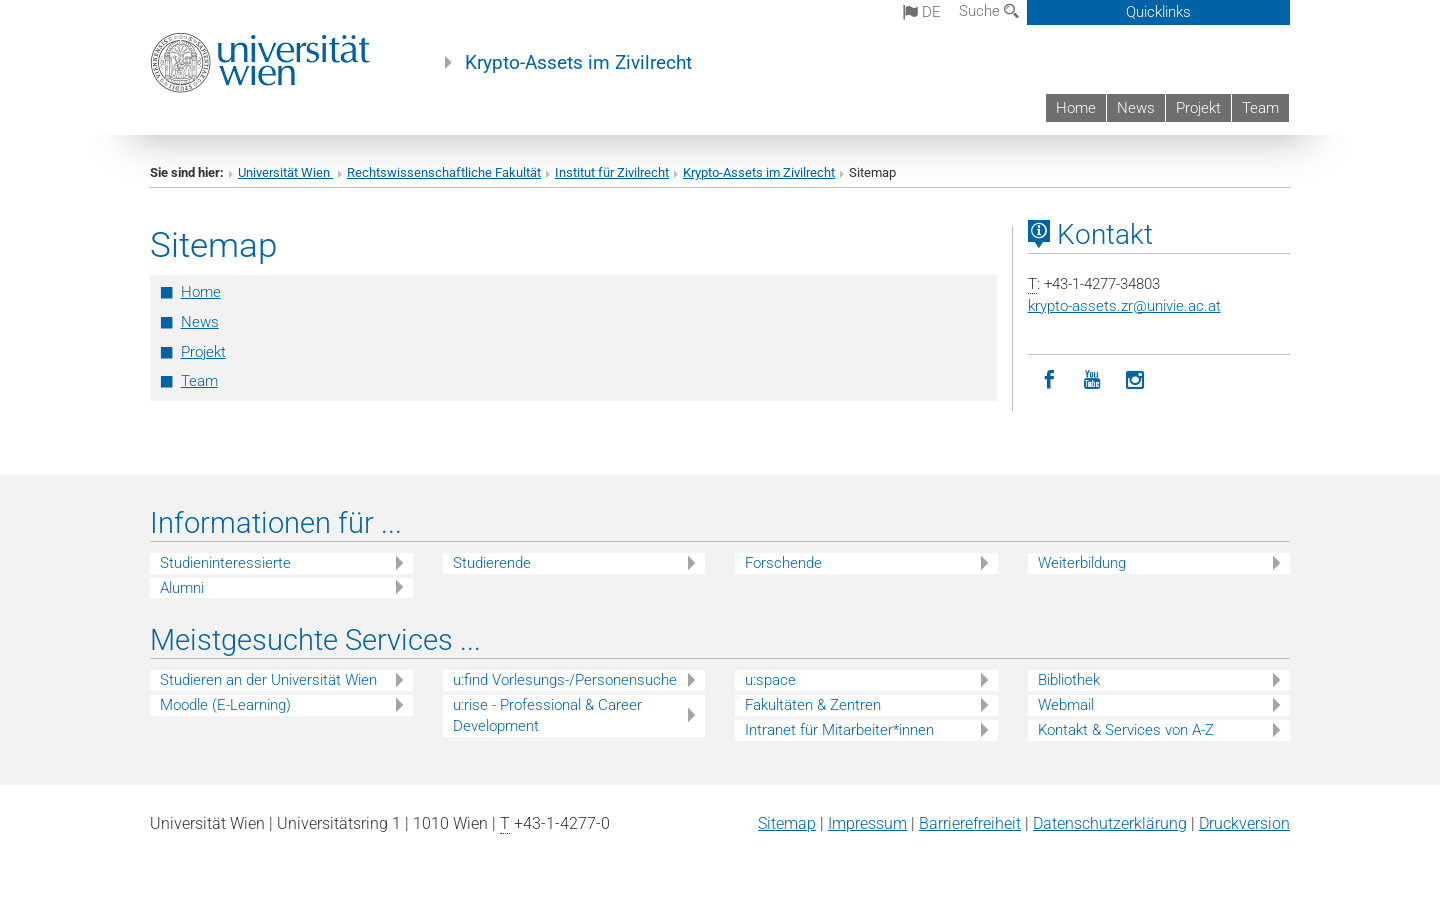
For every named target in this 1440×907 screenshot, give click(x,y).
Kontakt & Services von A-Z (1126, 730)
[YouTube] (1092, 380)
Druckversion (1244, 823)
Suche (989, 11)
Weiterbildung (1082, 563)
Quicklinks (1158, 12)
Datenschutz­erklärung (1110, 823)
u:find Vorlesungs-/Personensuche (565, 680)
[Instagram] (1135, 380)
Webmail (1066, 705)
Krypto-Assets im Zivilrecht (578, 63)
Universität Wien (285, 172)
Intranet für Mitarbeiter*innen (839, 730)
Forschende (783, 563)
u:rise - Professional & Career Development (547, 715)
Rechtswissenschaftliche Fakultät (444, 172)
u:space (770, 680)
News (1136, 108)
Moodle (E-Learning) (225, 705)
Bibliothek (1069, 680)
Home (1076, 108)
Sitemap (787, 823)
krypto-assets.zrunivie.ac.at (1124, 306)
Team (1260, 108)
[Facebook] (1049, 380)
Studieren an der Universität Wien (268, 680)
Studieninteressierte (225, 563)
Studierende (492, 563)
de (922, 12)
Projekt (1198, 108)
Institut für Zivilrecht (612, 172)
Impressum (867, 823)
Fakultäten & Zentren (813, 705)
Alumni (182, 588)
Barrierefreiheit (970, 823)
